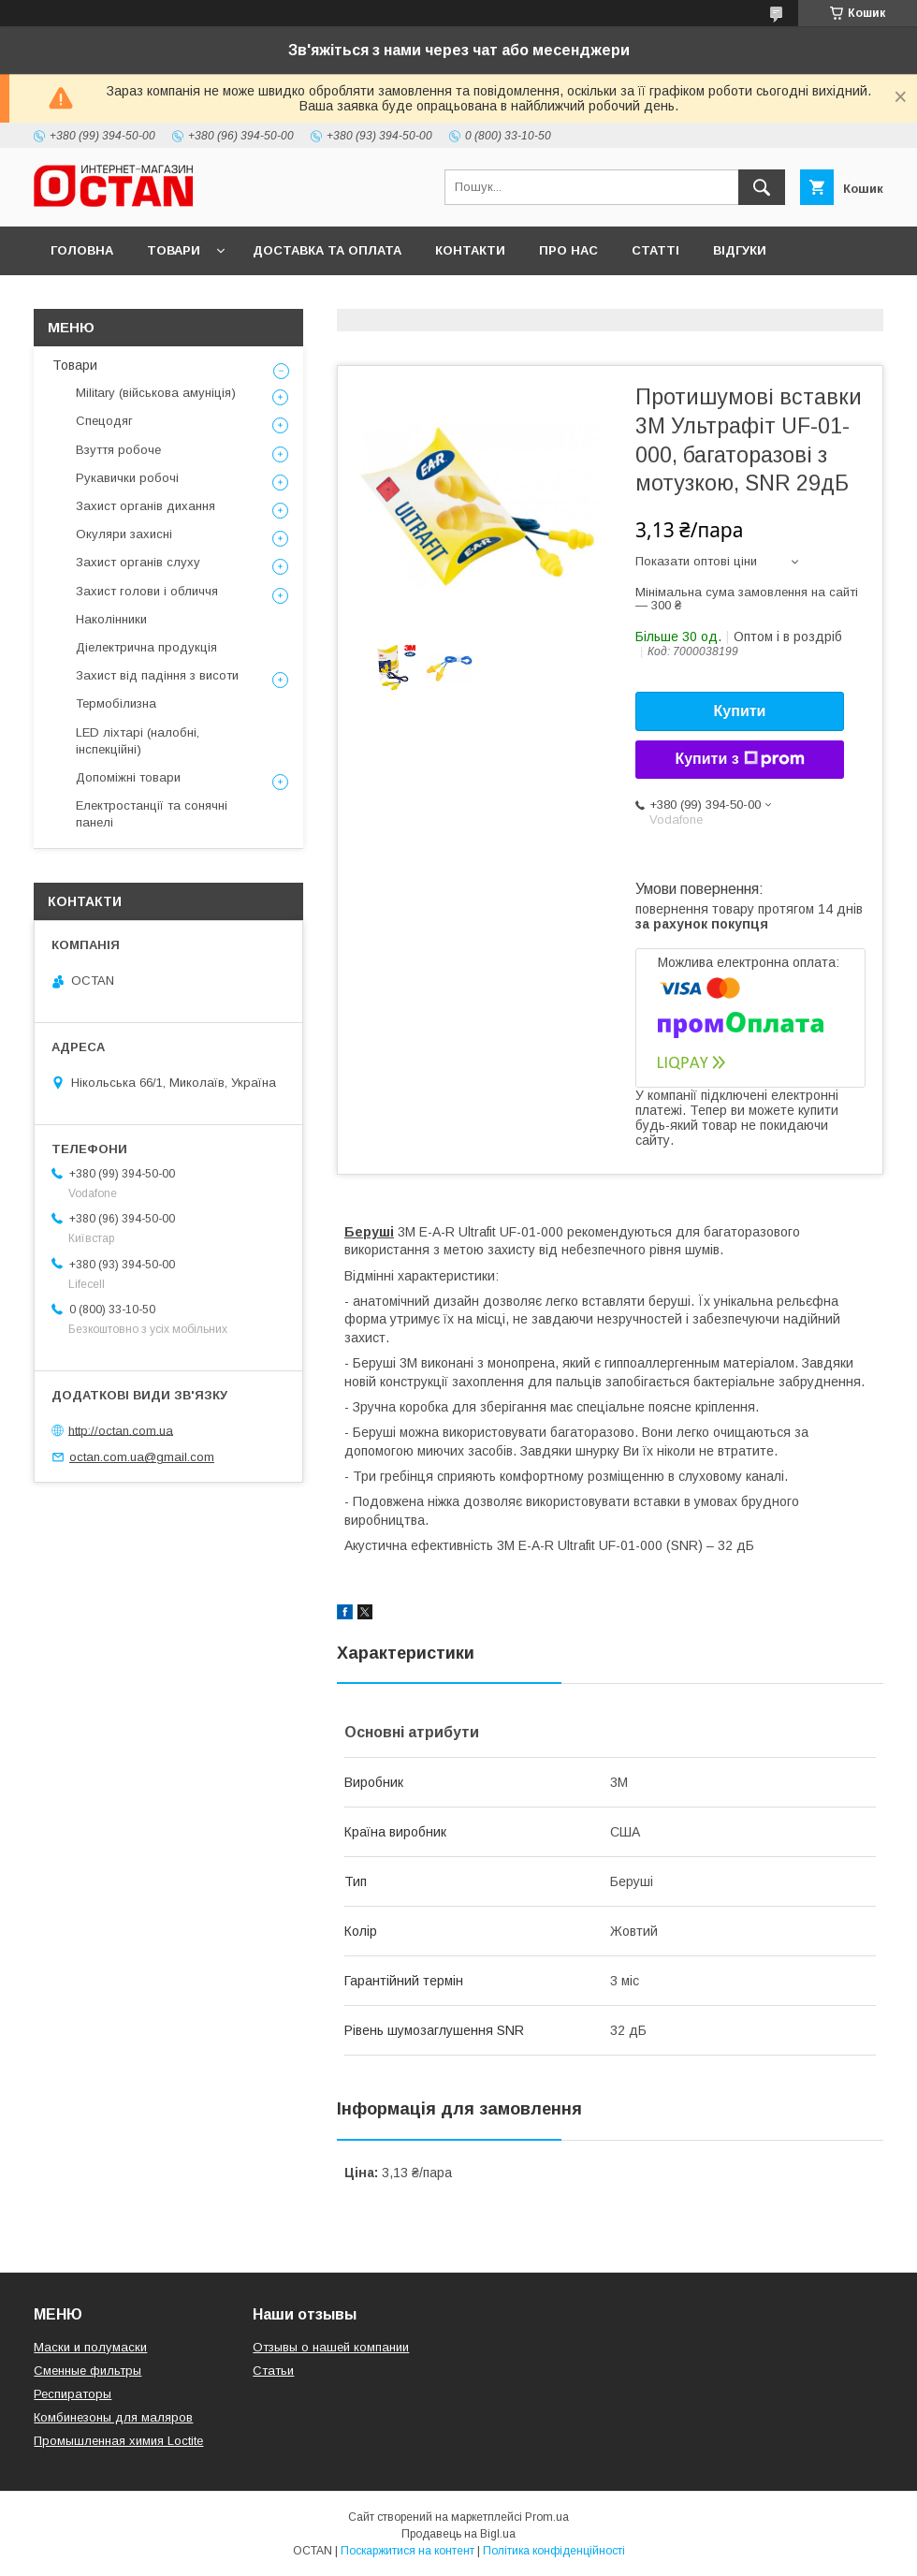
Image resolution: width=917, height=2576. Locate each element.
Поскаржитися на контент (407, 2550)
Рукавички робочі (127, 478)
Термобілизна (116, 703)
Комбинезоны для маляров (113, 2417)
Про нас (568, 250)
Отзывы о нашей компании (331, 2347)
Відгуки (739, 250)
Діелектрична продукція (146, 647)
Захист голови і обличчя (147, 591)
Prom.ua (547, 2517)
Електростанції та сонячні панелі (151, 813)
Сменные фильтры (87, 2371)
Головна (82, 250)
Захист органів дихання (145, 506)
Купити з (739, 759)
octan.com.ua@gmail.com (141, 1457)
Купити (740, 711)
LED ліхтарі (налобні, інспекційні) (137, 740)
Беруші (369, 1231)
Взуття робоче (118, 450)
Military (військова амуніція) (156, 393)
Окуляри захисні (124, 534)
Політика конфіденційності (554, 2550)
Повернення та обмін (130, 299)
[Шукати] (761, 187)
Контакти (470, 250)
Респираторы (72, 2394)
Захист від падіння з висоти (157, 675)
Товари (173, 250)
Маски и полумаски (90, 2347)
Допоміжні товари (128, 777)
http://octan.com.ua (120, 1430)
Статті (655, 250)
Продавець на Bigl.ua (458, 2533)
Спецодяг (104, 421)
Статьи (273, 2371)
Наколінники (111, 619)
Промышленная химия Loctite (118, 2441)
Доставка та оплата (327, 250)
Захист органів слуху (138, 562)
